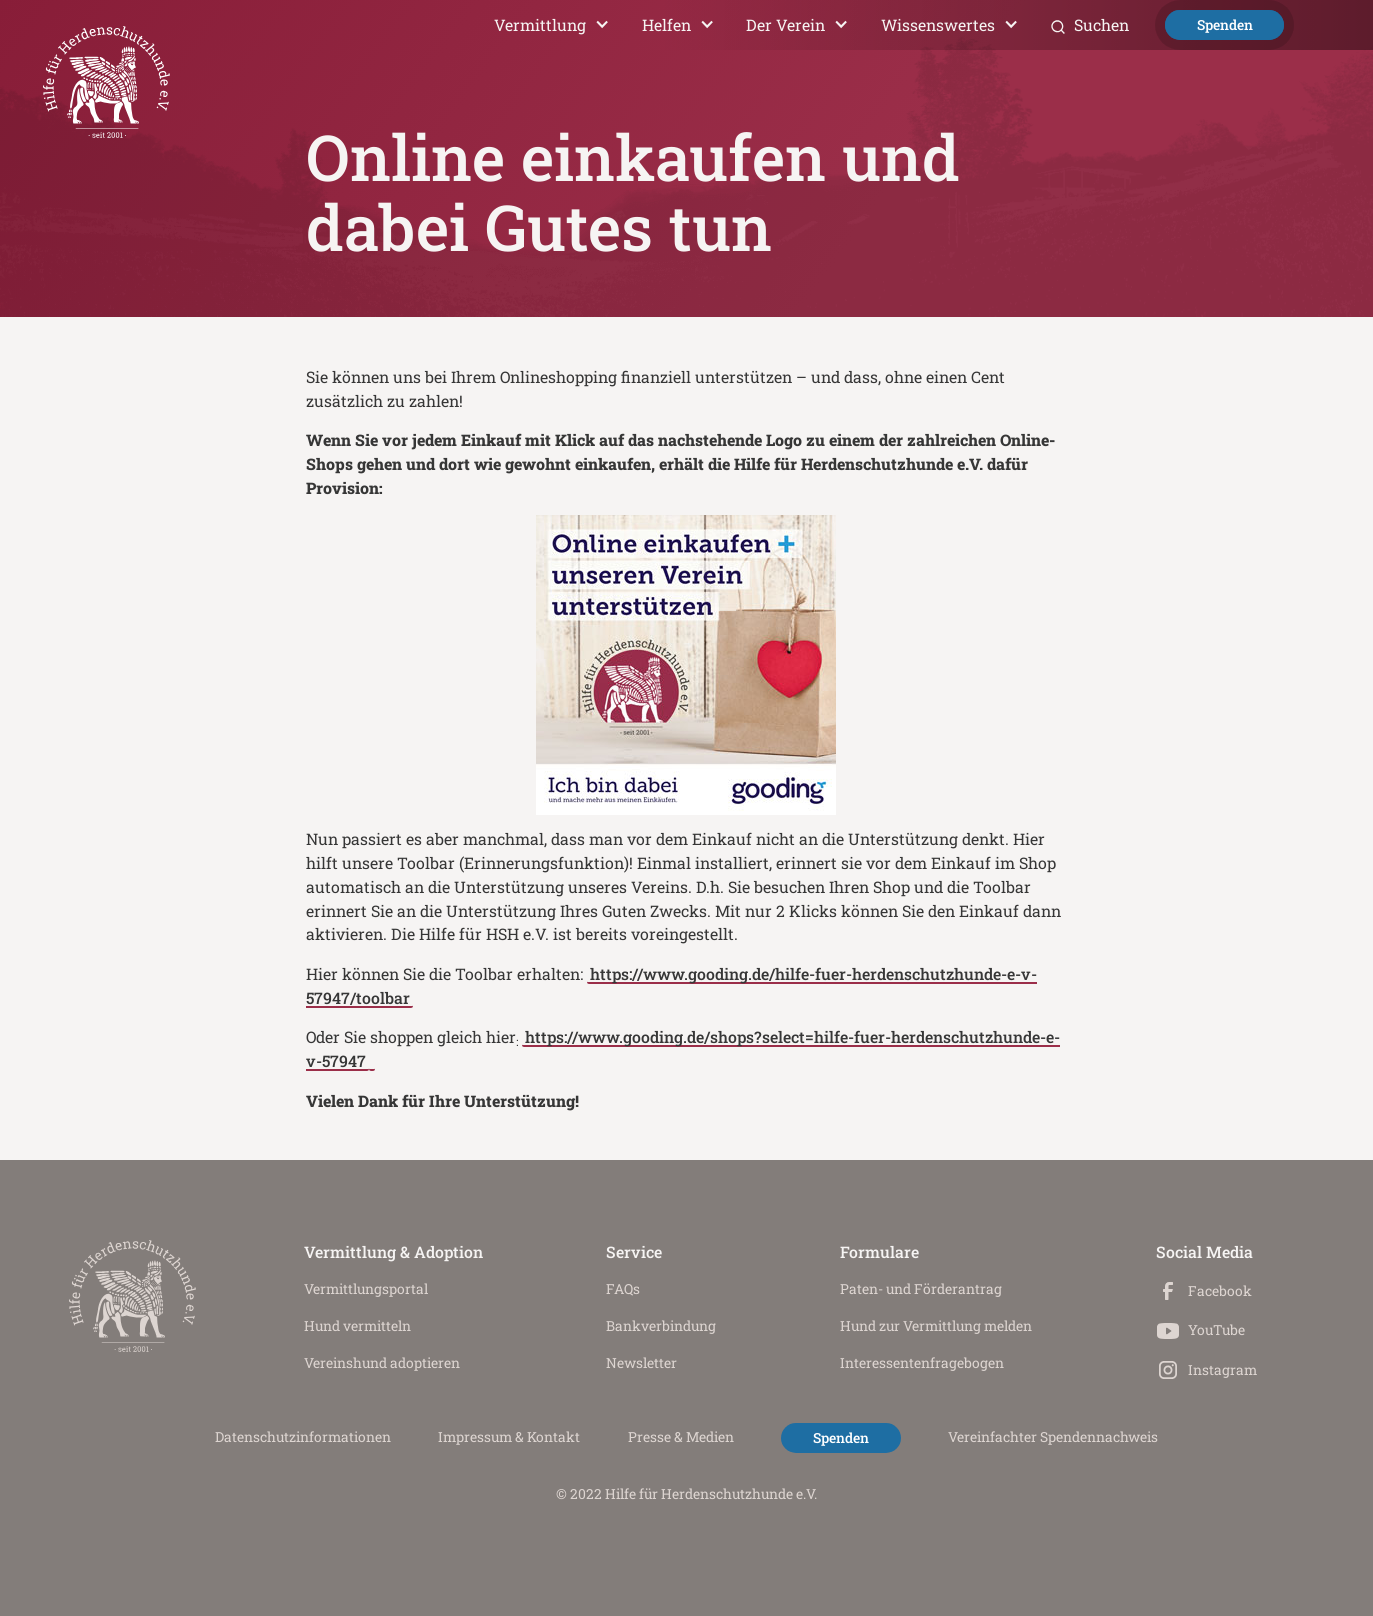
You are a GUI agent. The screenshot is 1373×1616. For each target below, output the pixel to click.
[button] (552, 25)
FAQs (623, 1288)
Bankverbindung (661, 1325)
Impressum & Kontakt (509, 1436)
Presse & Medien (681, 1436)
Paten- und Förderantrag (921, 1288)
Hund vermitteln (357, 1325)
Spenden (1225, 24)
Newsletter (641, 1362)
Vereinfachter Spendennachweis (1053, 1436)
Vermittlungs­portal (366, 1288)
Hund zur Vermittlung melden (936, 1325)
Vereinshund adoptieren (382, 1362)
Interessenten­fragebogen (922, 1362)
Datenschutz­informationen (303, 1436)
